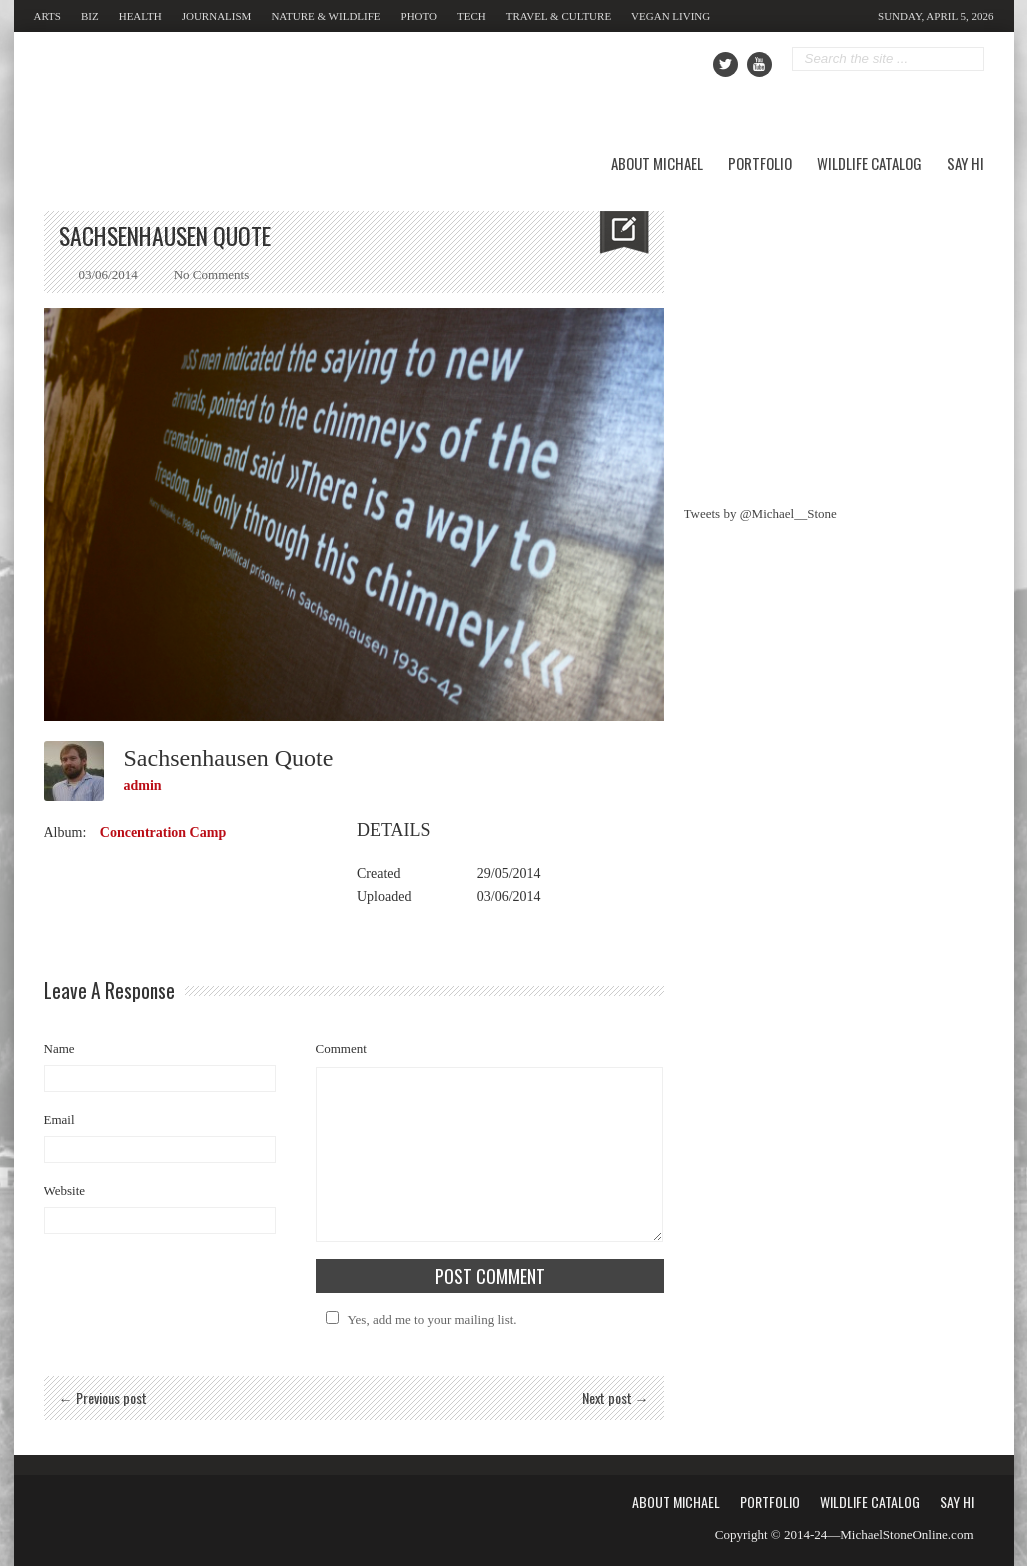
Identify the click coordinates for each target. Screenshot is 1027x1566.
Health (140, 16)
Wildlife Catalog (869, 163)
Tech (471, 16)
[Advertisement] (834, 336)
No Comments (211, 274)
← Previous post (103, 1397)
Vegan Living (670, 16)
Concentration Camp (163, 832)
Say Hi (965, 163)
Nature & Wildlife (325, 16)
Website (65, 1190)
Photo (419, 16)
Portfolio (760, 163)
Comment (341, 1048)
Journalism (217, 16)
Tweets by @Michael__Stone (760, 513)
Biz (90, 16)
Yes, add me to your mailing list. (418, 1319)
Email (59, 1119)
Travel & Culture (558, 16)
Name (59, 1048)
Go (970, 60)
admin (143, 785)
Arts (47, 16)
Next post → (615, 1397)
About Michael (657, 163)
